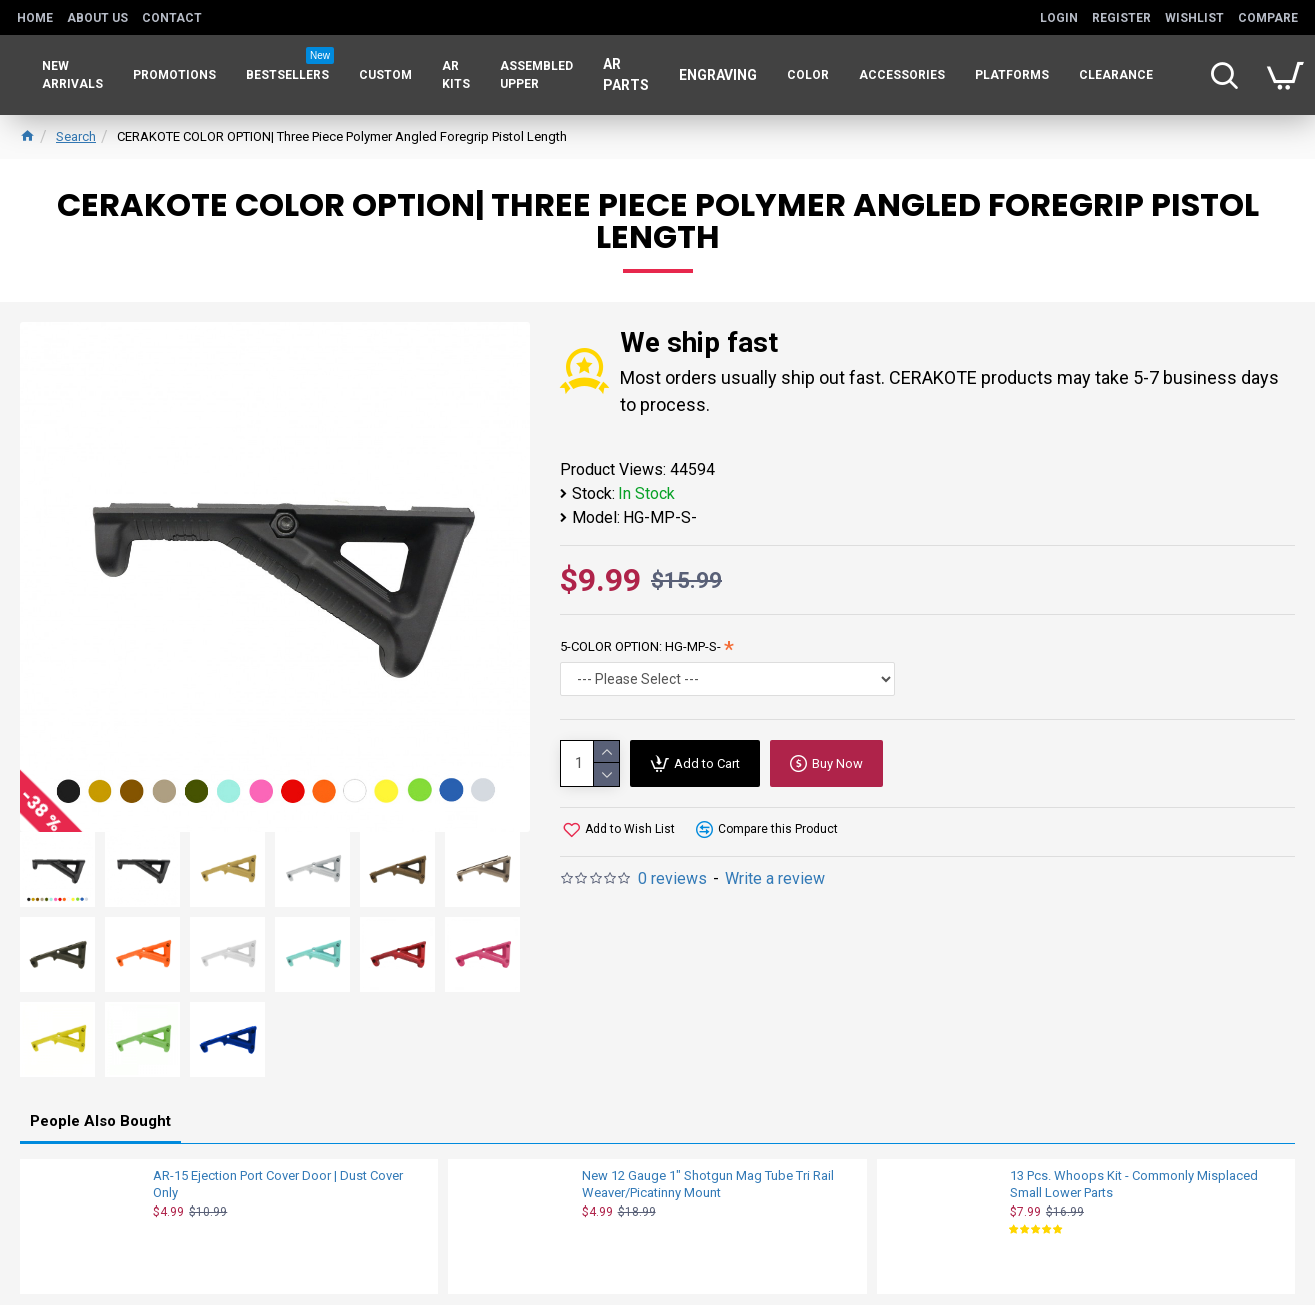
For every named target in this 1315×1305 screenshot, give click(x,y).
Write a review (775, 878)
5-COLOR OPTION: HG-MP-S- (640, 646)
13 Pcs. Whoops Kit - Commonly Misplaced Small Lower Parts (1134, 1184)
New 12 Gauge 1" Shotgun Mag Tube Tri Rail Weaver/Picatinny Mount (708, 1184)
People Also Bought (100, 1121)
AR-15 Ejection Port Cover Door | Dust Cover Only (278, 1184)
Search (76, 136)
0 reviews (672, 878)
